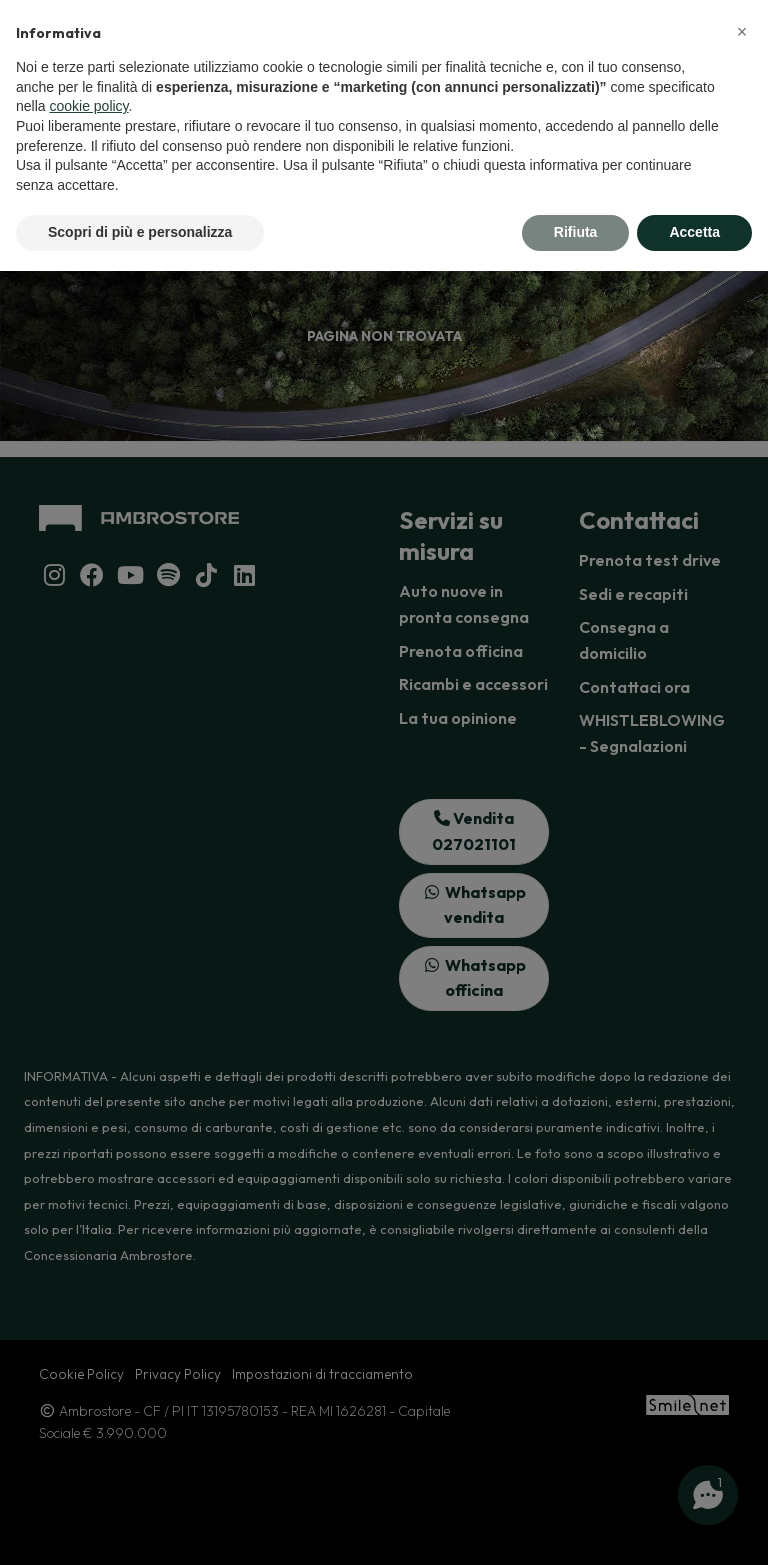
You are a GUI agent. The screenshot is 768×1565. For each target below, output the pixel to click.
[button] (742, 32)
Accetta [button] (694, 232)
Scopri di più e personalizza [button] (140, 232)
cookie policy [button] (88, 106)
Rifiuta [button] (576, 232)
